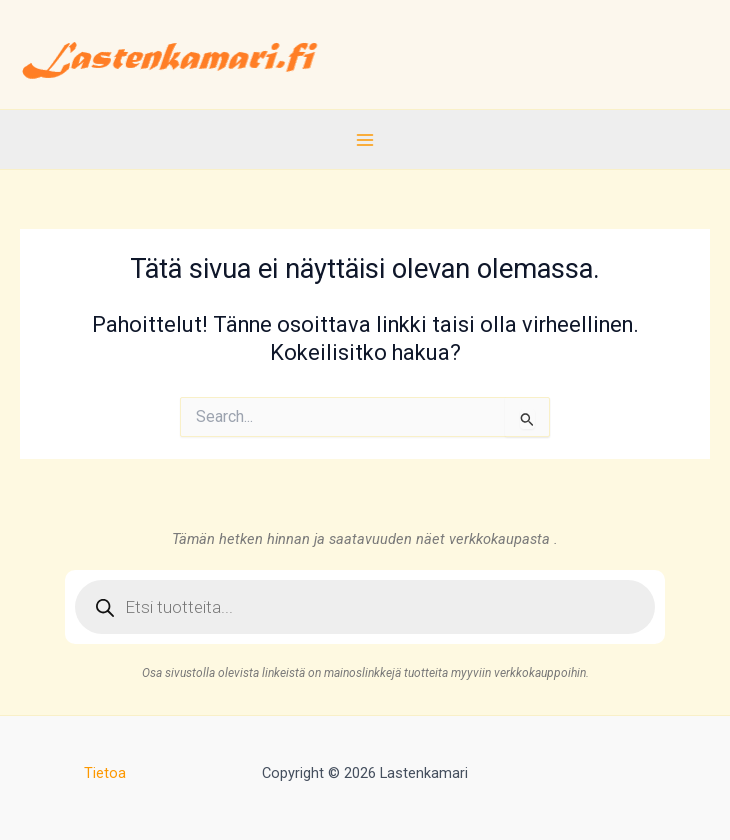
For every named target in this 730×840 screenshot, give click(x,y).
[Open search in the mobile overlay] (365, 607)
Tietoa (105, 773)
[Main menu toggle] (365, 139)
